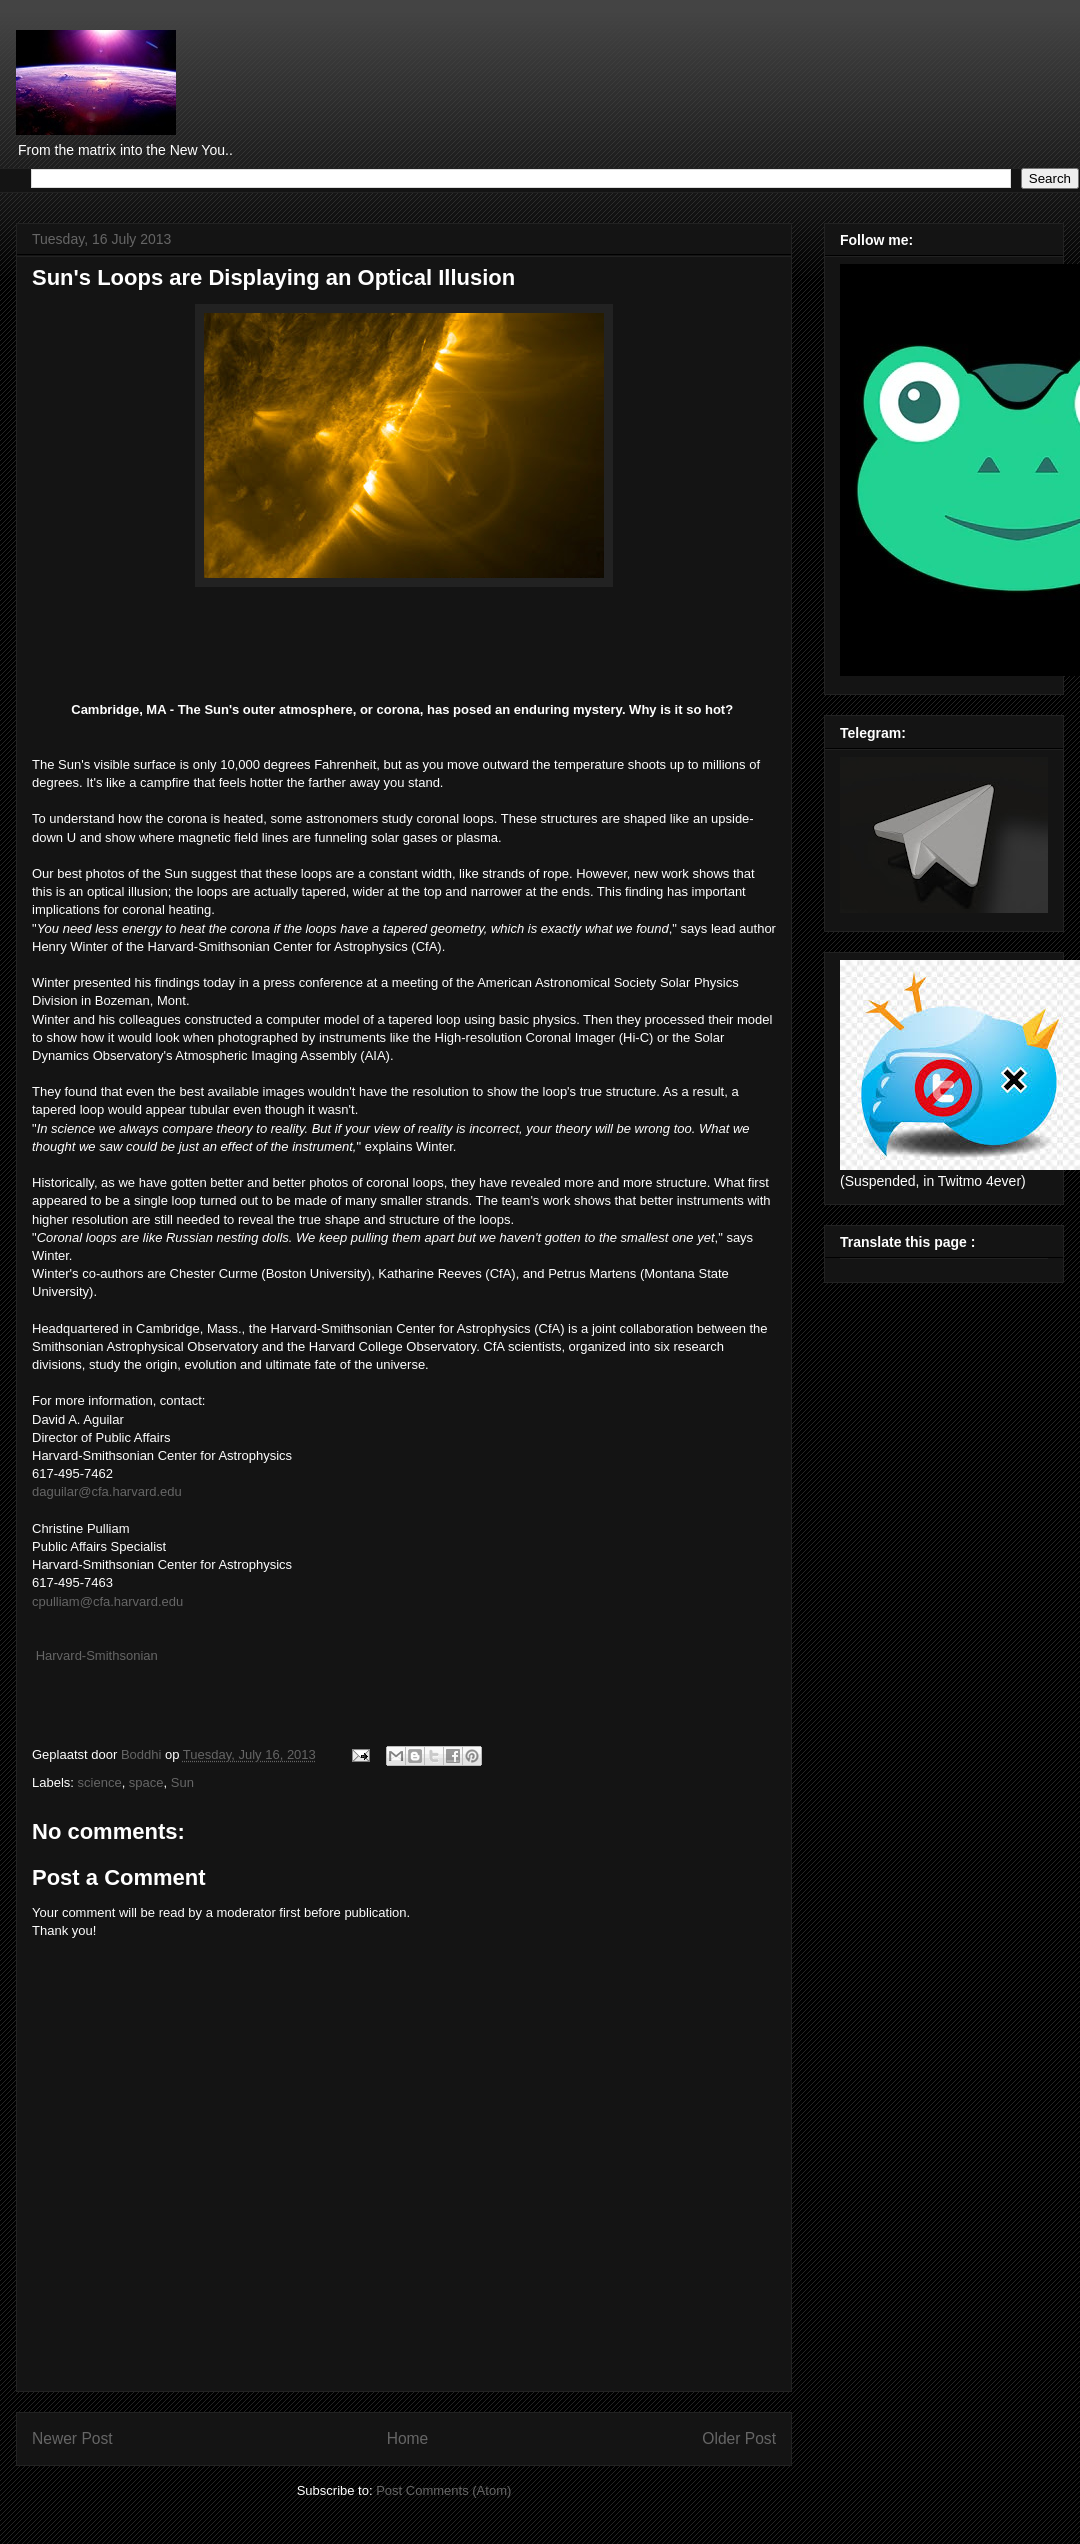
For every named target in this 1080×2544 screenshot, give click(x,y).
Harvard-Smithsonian (97, 1655)
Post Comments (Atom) (443, 2490)
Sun (182, 1782)
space (146, 1782)
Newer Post (72, 2438)
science (100, 1782)
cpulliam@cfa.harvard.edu (107, 1601)
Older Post (739, 2438)
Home (408, 2438)
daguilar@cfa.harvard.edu (107, 1491)
